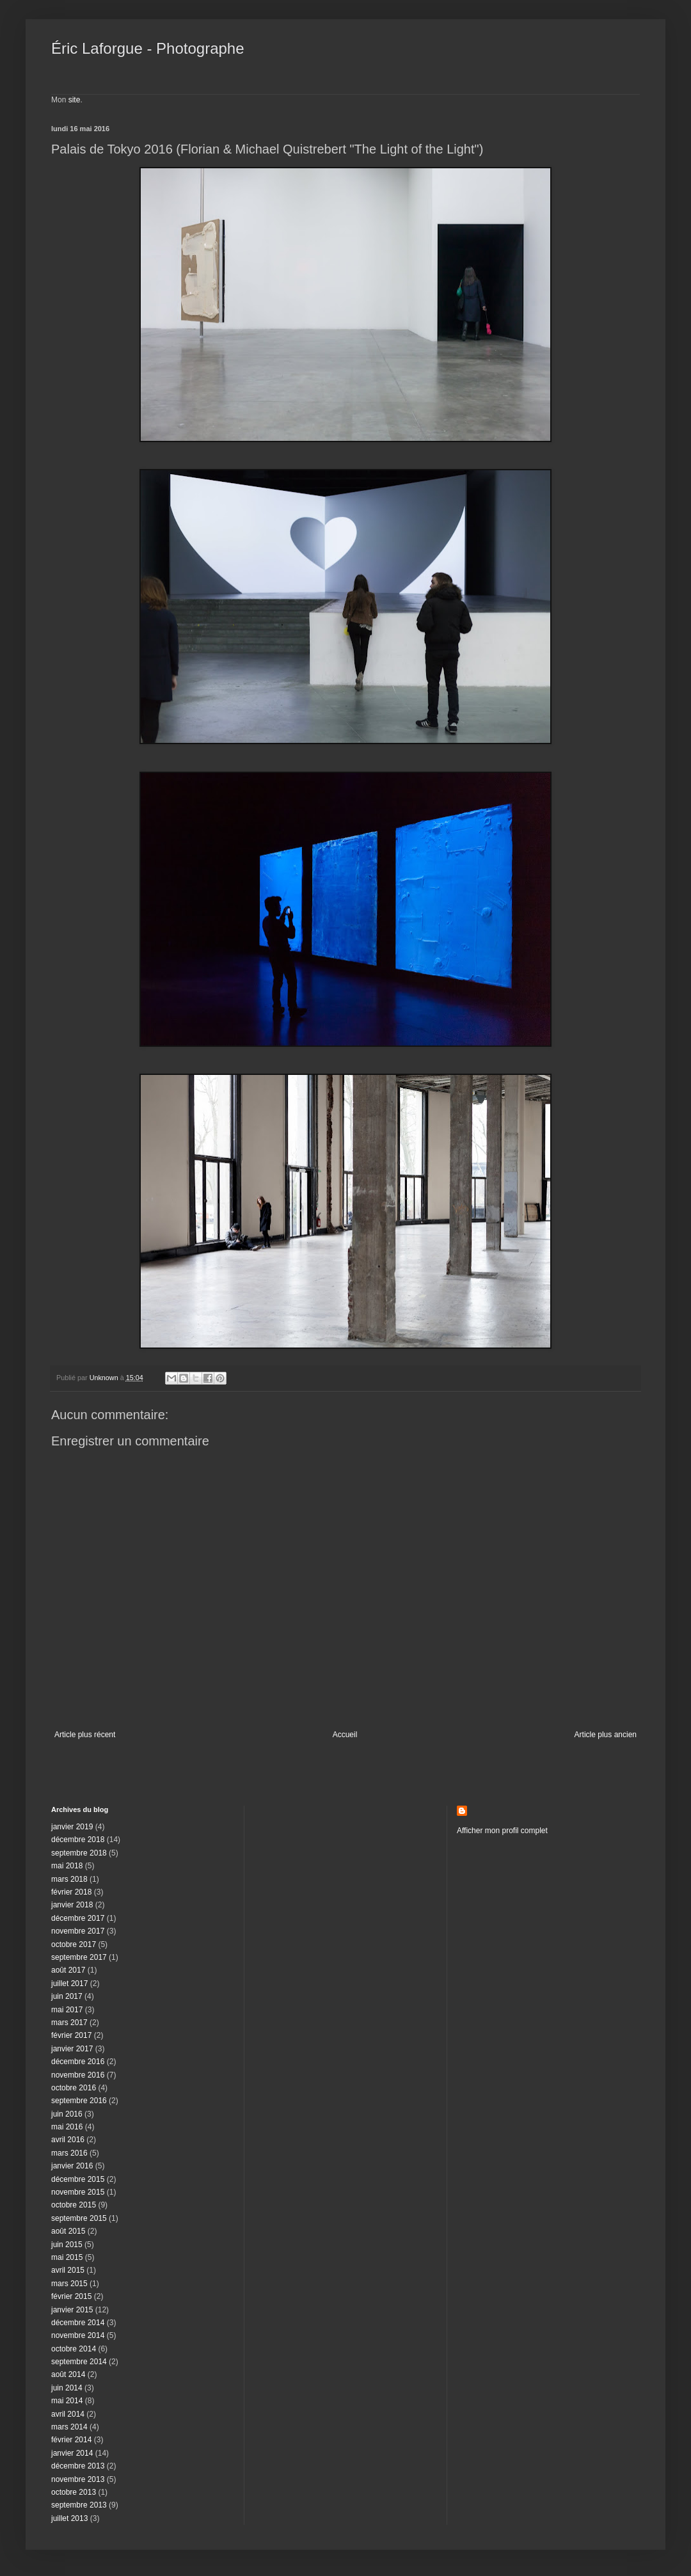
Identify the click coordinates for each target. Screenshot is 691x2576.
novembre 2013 (77, 2479)
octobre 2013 (73, 2492)
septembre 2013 (79, 2504)
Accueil (345, 1734)
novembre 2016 (77, 2075)
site (74, 99)
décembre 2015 (77, 2179)
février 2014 (71, 2439)
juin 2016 (67, 2114)
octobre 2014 (73, 2348)
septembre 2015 (79, 2218)
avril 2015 (67, 2270)
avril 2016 (67, 2139)
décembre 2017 (77, 1918)
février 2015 (71, 2296)
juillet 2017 (69, 1983)
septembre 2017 (79, 1957)
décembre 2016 (77, 2061)
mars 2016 (69, 2153)
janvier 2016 (72, 2165)
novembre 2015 (77, 2192)
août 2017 (68, 1970)
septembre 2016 (79, 2100)
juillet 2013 (69, 2518)
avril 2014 (67, 2414)
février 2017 (71, 2035)
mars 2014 (69, 2426)
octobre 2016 (73, 2087)
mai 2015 (67, 2257)
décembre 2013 (77, 2465)
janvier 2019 (72, 1826)
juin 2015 (67, 2244)
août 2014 (68, 2374)
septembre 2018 (79, 1853)
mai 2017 (67, 2009)
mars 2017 (69, 2022)
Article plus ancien (606, 1734)
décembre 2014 (77, 2322)
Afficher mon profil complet (502, 1830)
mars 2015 (69, 2283)
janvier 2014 (72, 2453)
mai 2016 (67, 2126)
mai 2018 (67, 1865)
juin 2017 (67, 1996)
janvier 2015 (72, 2309)
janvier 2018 (72, 1904)
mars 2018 (69, 1879)
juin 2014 (67, 2387)
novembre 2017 (77, 1931)
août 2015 (68, 2231)
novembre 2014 (77, 2335)
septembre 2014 (79, 2361)
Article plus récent (84, 1734)
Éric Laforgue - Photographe (147, 48)
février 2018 (71, 1892)
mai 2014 (67, 2400)
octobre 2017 (73, 1944)
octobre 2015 (73, 2204)
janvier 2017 (72, 2048)
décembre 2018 (77, 1839)
